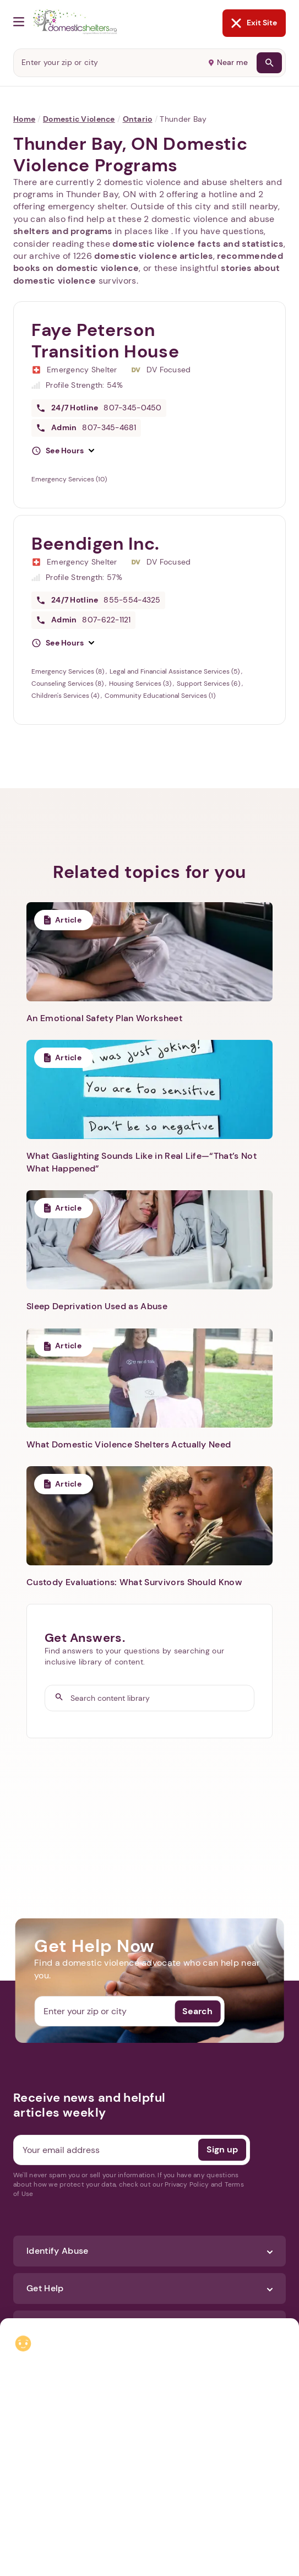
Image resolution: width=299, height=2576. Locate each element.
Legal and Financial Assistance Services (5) (175, 671)
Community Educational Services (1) (160, 695)
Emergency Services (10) (69, 479)
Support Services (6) (209, 683)
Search (197, 2011)
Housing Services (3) (141, 683)
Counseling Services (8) (68, 683)
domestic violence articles (153, 256)
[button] (62, 451)
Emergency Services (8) (68, 671)
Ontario (138, 119)
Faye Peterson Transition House (105, 340)
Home (24, 119)
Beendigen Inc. (95, 543)
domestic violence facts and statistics (197, 244)
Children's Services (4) (66, 695)
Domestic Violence (79, 119)
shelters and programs (62, 231)
